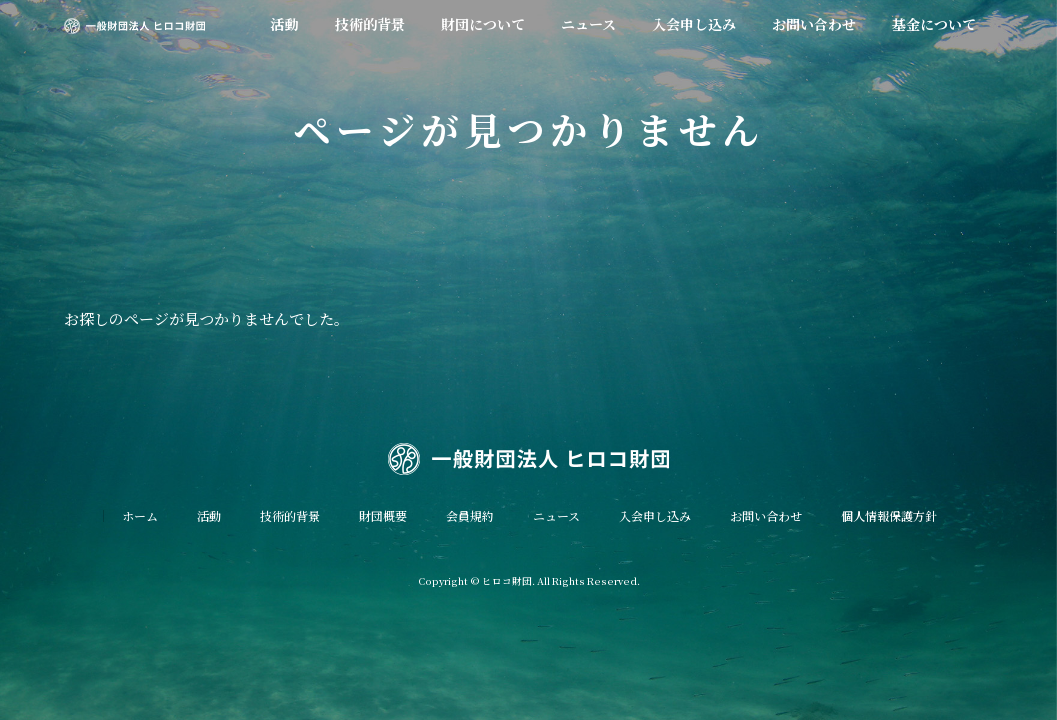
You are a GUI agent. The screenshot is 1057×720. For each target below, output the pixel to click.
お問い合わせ (766, 515)
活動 (209, 515)
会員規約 (470, 515)
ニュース (556, 515)
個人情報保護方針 (889, 515)
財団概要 (383, 515)
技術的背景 (290, 515)
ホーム (140, 515)
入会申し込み (655, 515)
